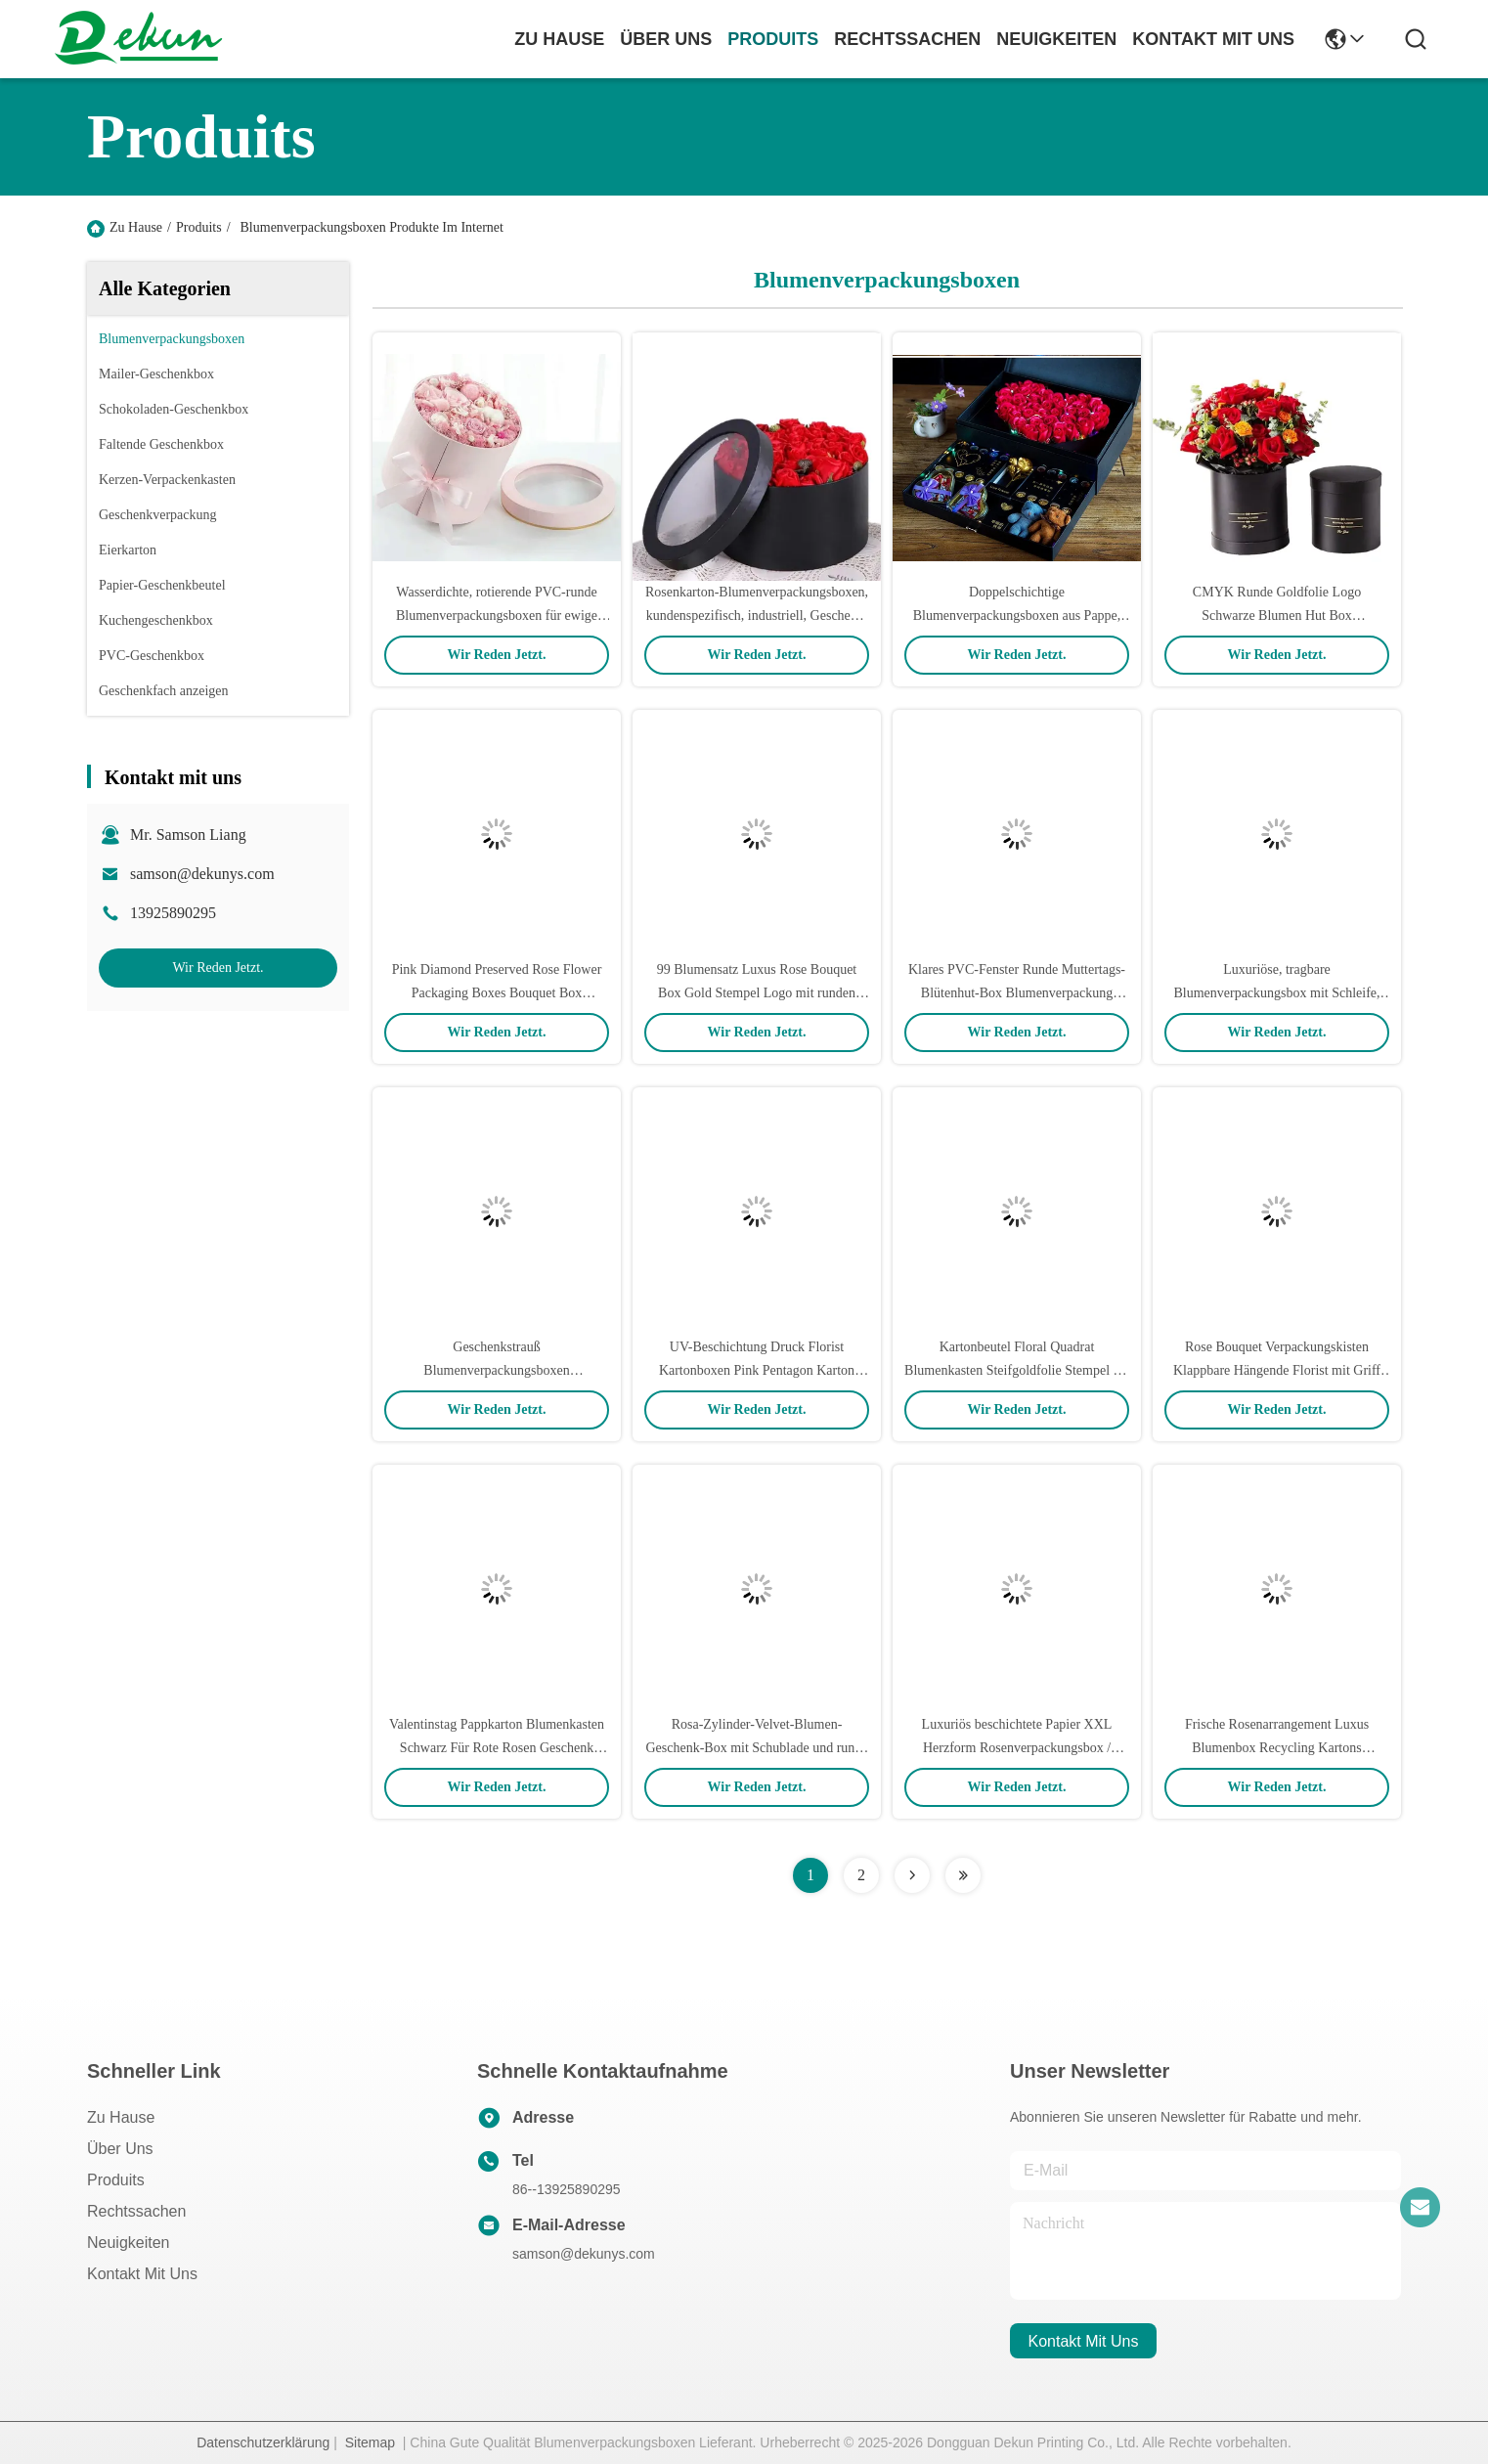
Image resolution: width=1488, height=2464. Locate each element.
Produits (199, 227)
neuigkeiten (1056, 39)
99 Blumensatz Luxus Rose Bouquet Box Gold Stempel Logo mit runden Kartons (757, 993)
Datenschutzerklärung (263, 2442)
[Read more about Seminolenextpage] (912, 1875)
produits (772, 39)
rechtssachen (907, 39)
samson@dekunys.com (202, 873)
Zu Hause (559, 39)
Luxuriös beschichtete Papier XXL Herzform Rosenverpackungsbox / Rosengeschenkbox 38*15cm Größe (1017, 1748)
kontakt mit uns (1213, 39)
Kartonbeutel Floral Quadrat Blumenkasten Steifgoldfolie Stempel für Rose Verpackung (1016, 1370)
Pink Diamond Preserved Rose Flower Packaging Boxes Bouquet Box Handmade (497, 993)
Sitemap (370, 2442)
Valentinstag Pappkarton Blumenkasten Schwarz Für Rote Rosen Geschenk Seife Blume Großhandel (496, 1748)
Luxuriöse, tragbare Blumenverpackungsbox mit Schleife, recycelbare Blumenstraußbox (1276, 993)
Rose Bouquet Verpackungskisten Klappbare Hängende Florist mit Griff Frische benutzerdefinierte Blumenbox (1276, 1370)
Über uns (666, 39)
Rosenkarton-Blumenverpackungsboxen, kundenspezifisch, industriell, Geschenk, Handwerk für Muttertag (756, 615)
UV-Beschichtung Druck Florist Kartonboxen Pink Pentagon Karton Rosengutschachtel (756, 1370)
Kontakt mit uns (142, 2274)
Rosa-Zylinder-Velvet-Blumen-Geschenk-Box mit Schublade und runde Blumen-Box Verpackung (756, 1748)
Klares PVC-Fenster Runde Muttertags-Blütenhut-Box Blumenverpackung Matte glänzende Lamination (1016, 993)
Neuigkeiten (128, 2242)
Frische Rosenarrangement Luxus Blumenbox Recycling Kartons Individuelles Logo (1277, 1748)
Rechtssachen (136, 2211)
